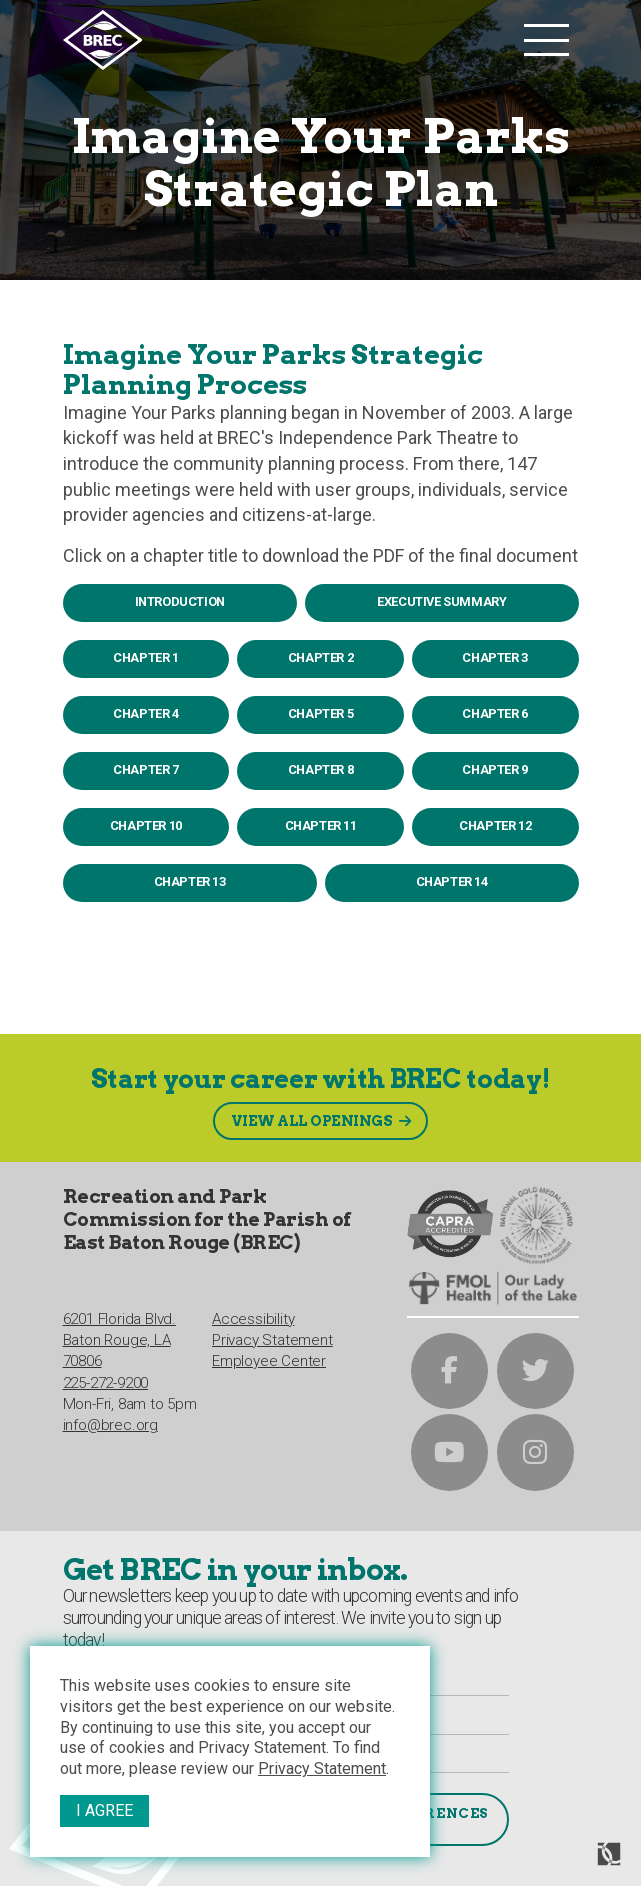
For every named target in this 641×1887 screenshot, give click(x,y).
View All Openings (311, 1112)
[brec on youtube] (449, 1450)
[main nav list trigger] (546, 40)
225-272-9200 (106, 1378)
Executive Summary (441, 601)
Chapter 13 (190, 881)
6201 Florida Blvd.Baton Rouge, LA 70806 (119, 1335)
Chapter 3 (494, 657)
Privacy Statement (322, 1768)
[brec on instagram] (535, 1450)
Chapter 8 (320, 769)
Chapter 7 (145, 769)
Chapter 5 (320, 713)
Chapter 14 (452, 881)
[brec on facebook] (449, 1364)
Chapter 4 (145, 713)
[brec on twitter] (535, 1364)
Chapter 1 (145, 657)
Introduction (180, 601)
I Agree (104, 1810)
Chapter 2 (320, 657)
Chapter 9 (494, 769)
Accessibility (253, 1314)
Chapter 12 (495, 825)
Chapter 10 (146, 825)
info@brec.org (110, 1421)
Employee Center (269, 1357)
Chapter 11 (321, 825)
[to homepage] (288, 40)
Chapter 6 (494, 713)
